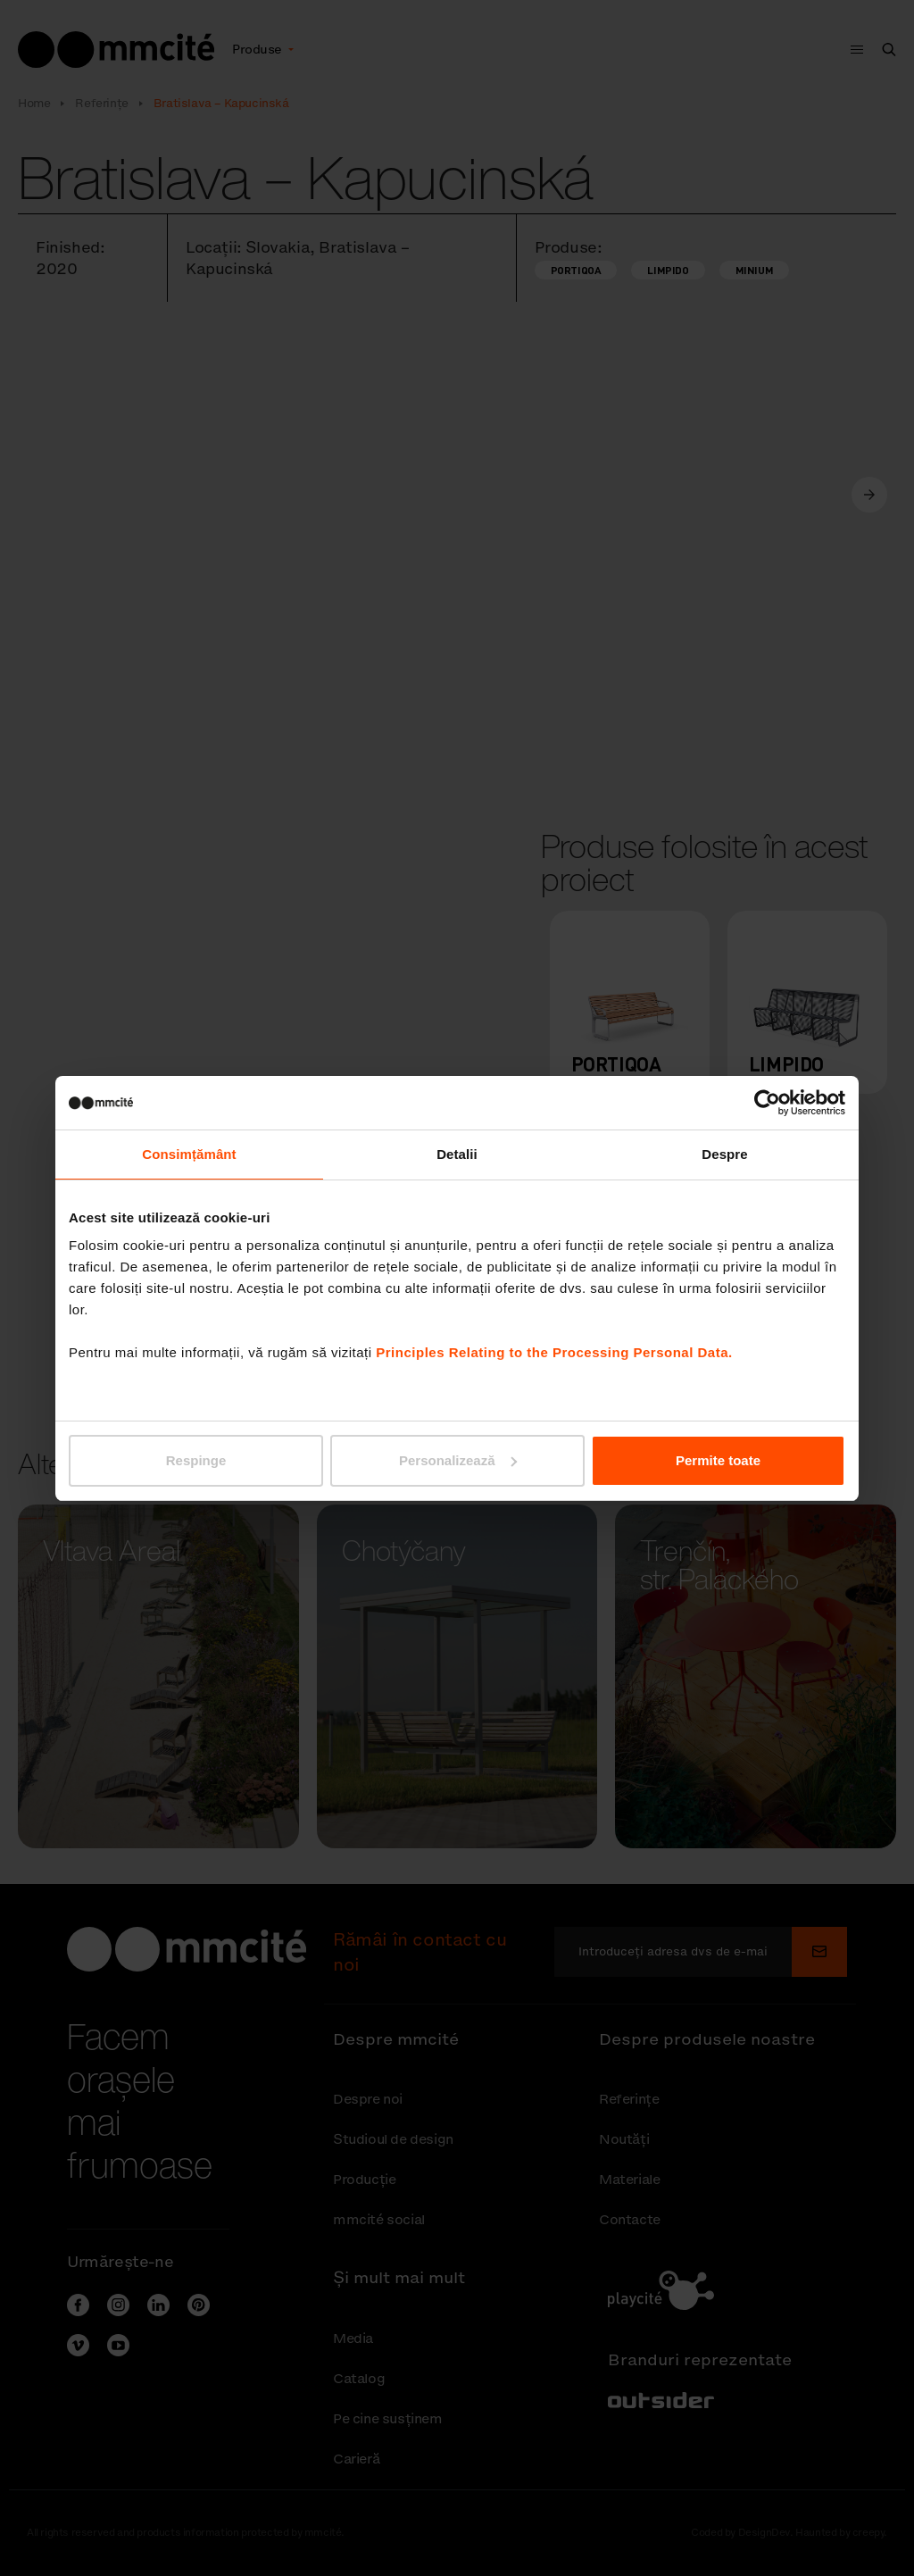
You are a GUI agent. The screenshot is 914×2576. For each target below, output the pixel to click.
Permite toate (718, 1460)
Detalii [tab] (457, 1154)
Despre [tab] (724, 1154)
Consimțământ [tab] (189, 1154)
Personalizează (458, 1460)
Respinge (196, 1460)
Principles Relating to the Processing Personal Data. (554, 1352)
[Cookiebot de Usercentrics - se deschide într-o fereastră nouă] (767, 1102)
